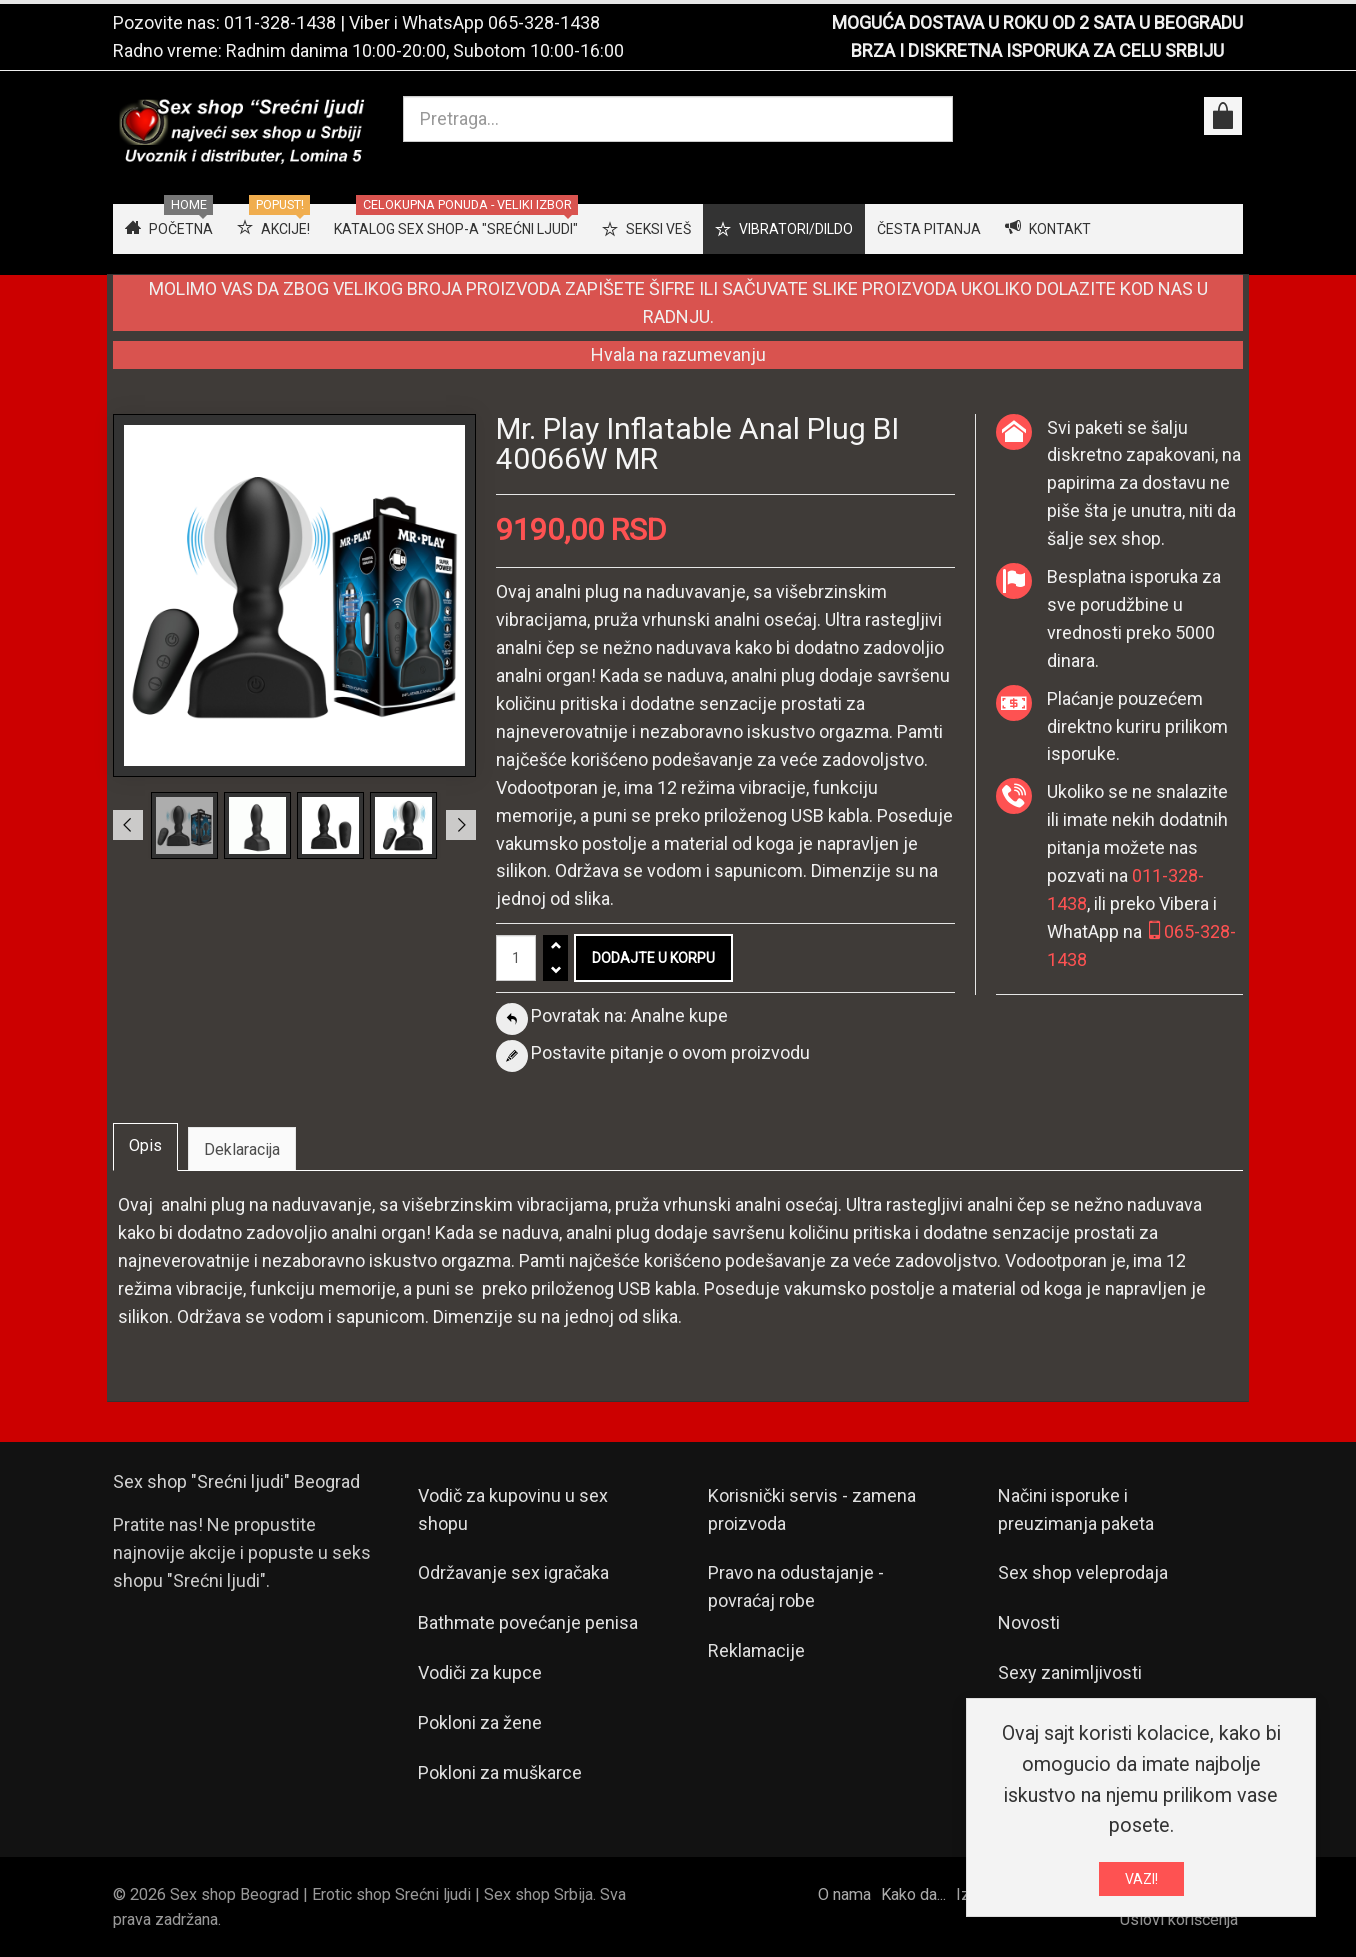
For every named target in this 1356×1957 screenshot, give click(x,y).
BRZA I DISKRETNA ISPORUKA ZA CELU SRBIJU (1037, 50)
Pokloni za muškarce (500, 1772)
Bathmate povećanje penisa (528, 1622)
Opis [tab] (145, 1145)
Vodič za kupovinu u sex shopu (513, 1509)
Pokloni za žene (480, 1722)
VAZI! (1141, 1884)
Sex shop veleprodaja (1083, 1572)
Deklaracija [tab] (242, 1149)
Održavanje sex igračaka (513, 1572)
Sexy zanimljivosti (1070, 1672)
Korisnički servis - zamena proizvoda (812, 1509)
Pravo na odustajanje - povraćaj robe (796, 1586)
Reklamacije (756, 1650)
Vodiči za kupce (480, 1672)
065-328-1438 (544, 22)
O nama (844, 1894)
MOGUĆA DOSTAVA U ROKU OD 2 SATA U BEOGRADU (1037, 22)
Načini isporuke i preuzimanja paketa (1076, 1509)
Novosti (1029, 1622)
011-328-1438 (280, 22)
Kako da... (913, 1894)
